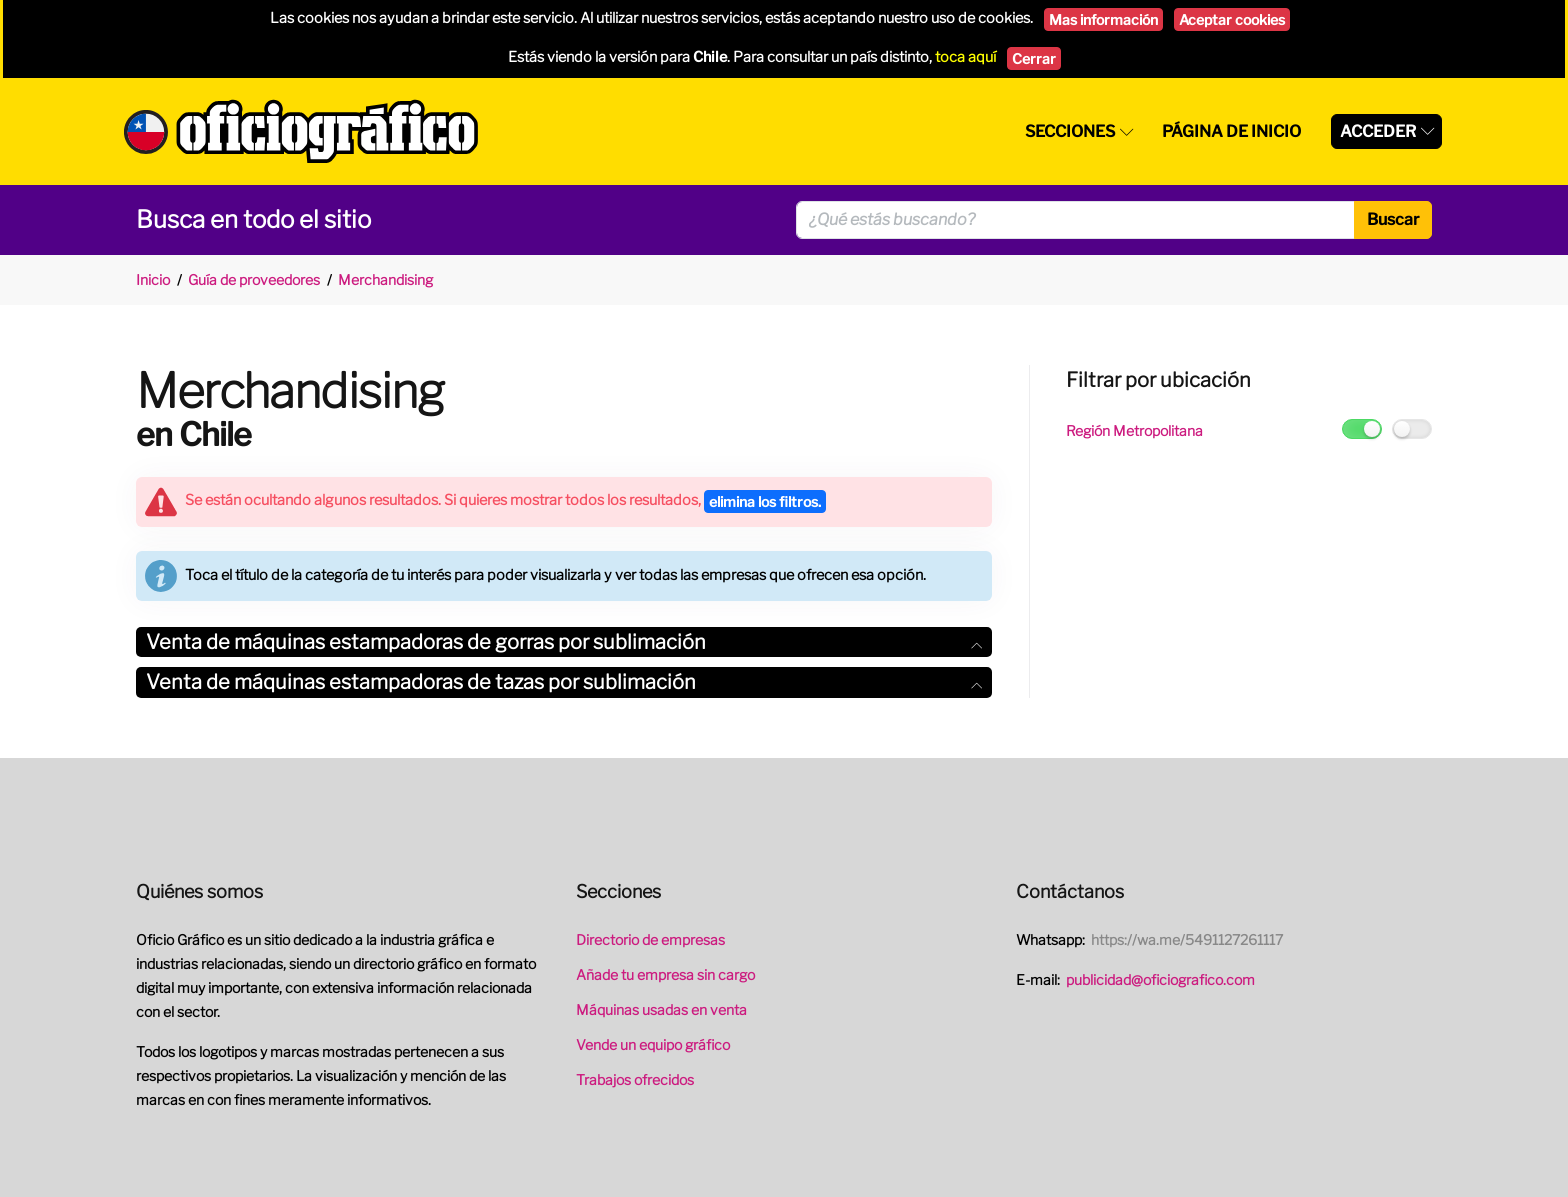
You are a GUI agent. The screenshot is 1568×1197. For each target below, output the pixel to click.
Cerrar (1034, 58)
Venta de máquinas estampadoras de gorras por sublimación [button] (564, 642)
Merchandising (385, 279)
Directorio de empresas (650, 939)
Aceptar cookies (1232, 19)
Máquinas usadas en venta (661, 1009)
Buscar (1393, 219)
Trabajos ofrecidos (635, 1079)
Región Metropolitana (1134, 430)
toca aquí (965, 57)
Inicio (153, 279)
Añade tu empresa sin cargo (665, 974)
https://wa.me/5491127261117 (1187, 939)
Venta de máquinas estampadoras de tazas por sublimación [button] (564, 682)
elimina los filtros (765, 501)
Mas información (1103, 19)
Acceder (1378, 131)
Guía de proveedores (254, 279)
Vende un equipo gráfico (653, 1044)
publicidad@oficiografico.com (1160, 979)
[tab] (564, 642)
